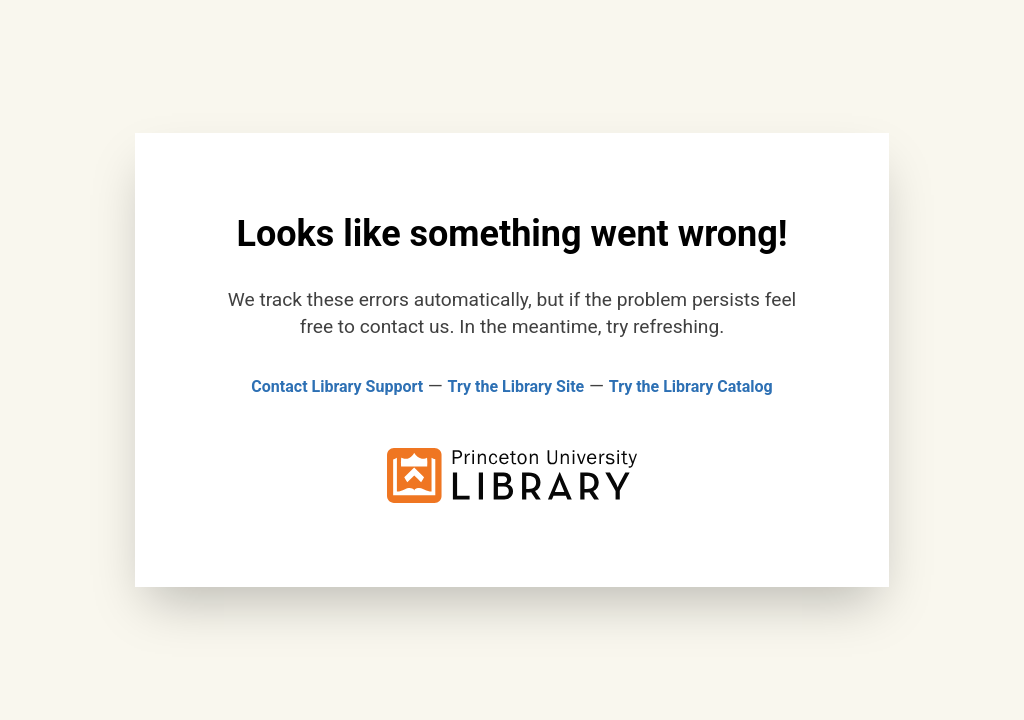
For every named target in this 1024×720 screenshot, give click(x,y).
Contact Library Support (337, 386)
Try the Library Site (516, 386)
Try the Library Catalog (691, 386)
